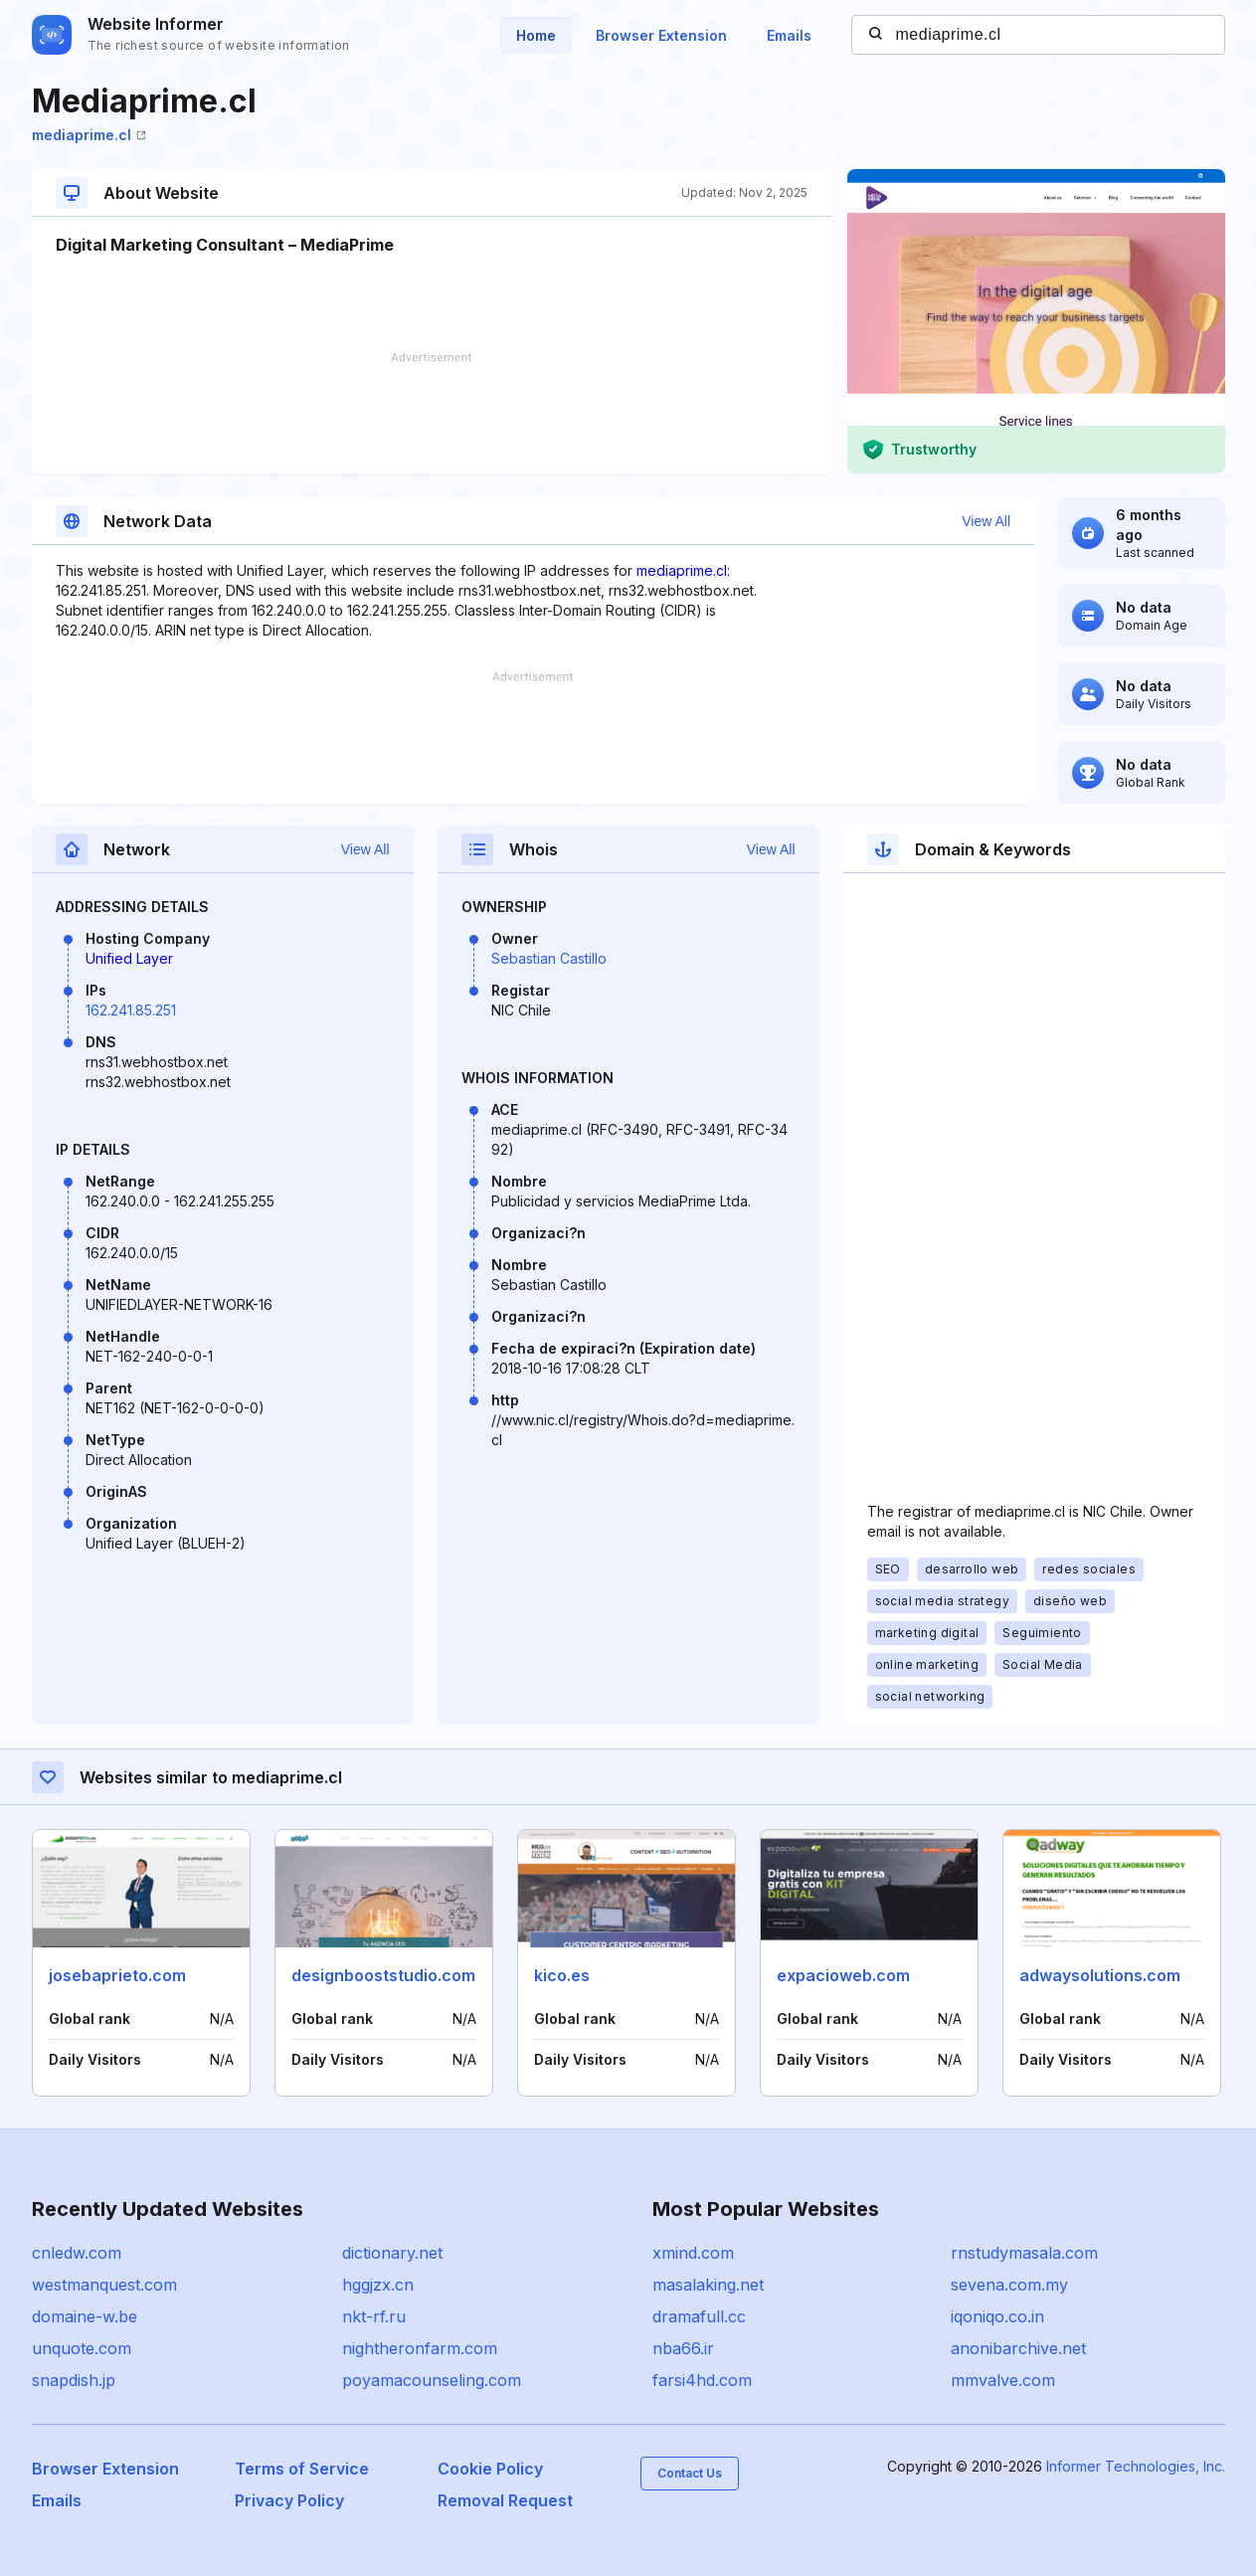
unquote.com (81, 2348)
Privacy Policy (289, 2500)
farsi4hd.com (702, 2380)
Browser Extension (661, 35)
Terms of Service (302, 2469)
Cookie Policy (490, 2469)
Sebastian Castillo (549, 958)
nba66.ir (683, 2348)
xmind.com (693, 2253)
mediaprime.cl (89, 134)
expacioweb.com (843, 1975)
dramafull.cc (699, 2316)
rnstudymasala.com (1024, 2253)
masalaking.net (708, 2285)
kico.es (562, 1975)
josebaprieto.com (117, 1975)
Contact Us (689, 2473)
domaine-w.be (84, 2316)
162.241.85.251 (131, 1010)
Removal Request (505, 2500)
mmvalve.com (1003, 2380)
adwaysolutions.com (1099, 1975)
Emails (789, 35)
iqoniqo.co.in (997, 2316)
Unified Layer (129, 958)
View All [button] (986, 521)
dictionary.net (392, 2253)
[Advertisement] (431, 413)
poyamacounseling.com (431, 2380)
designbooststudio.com (383, 1975)
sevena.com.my (1009, 2285)
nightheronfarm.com (419, 2348)
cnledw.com (76, 2253)
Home (536, 35)
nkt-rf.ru (374, 2316)
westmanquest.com (104, 2285)
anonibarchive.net (1018, 2348)
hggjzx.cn (378, 2285)
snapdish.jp (73, 2380)
